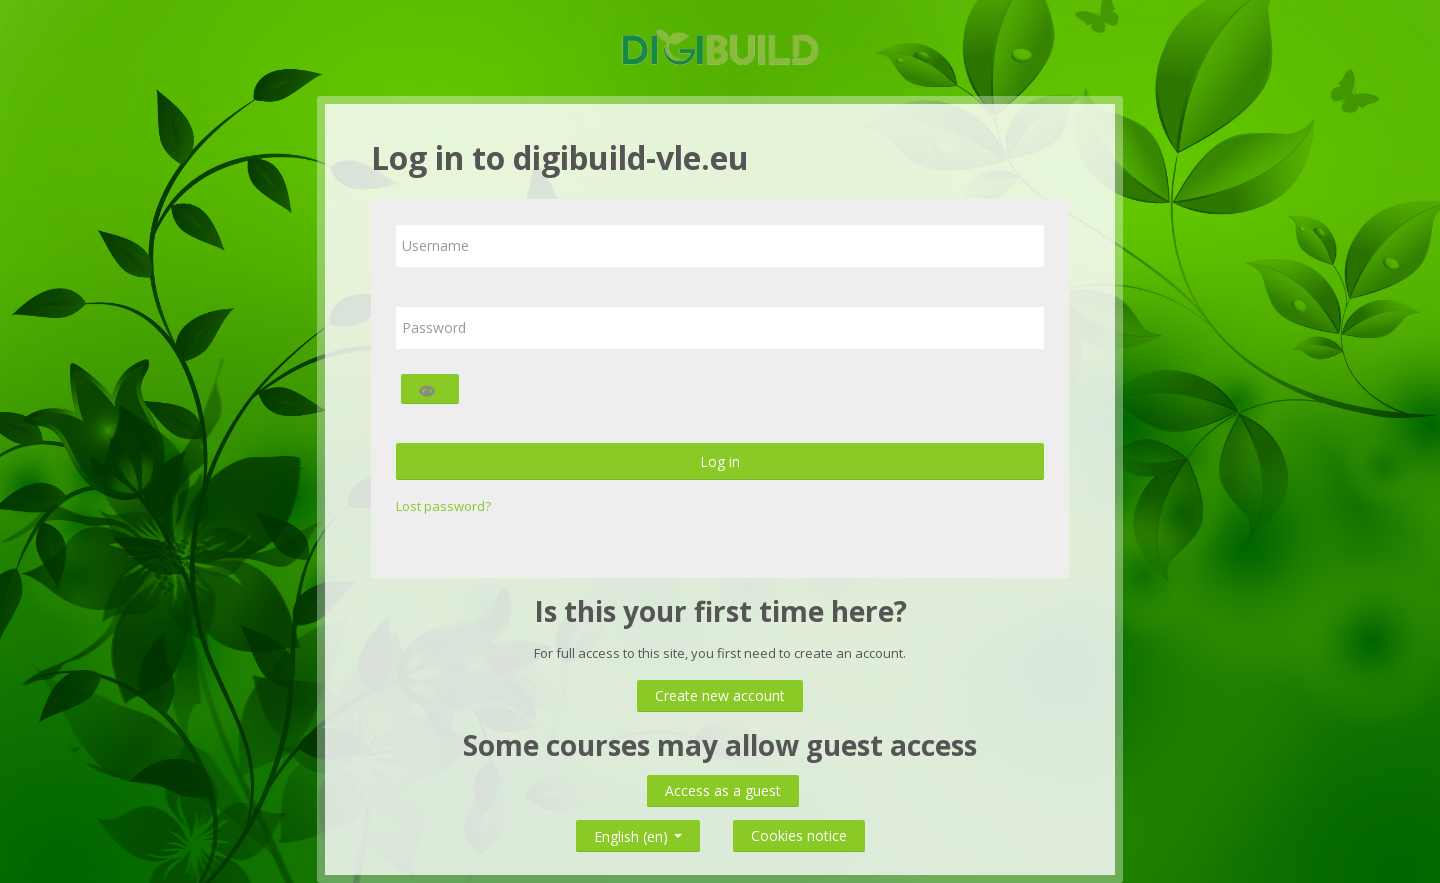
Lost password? (443, 506)
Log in (720, 461)
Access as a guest (723, 790)
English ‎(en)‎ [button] (638, 832)
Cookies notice (799, 835)
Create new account (720, 695)
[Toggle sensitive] (430, 389)
